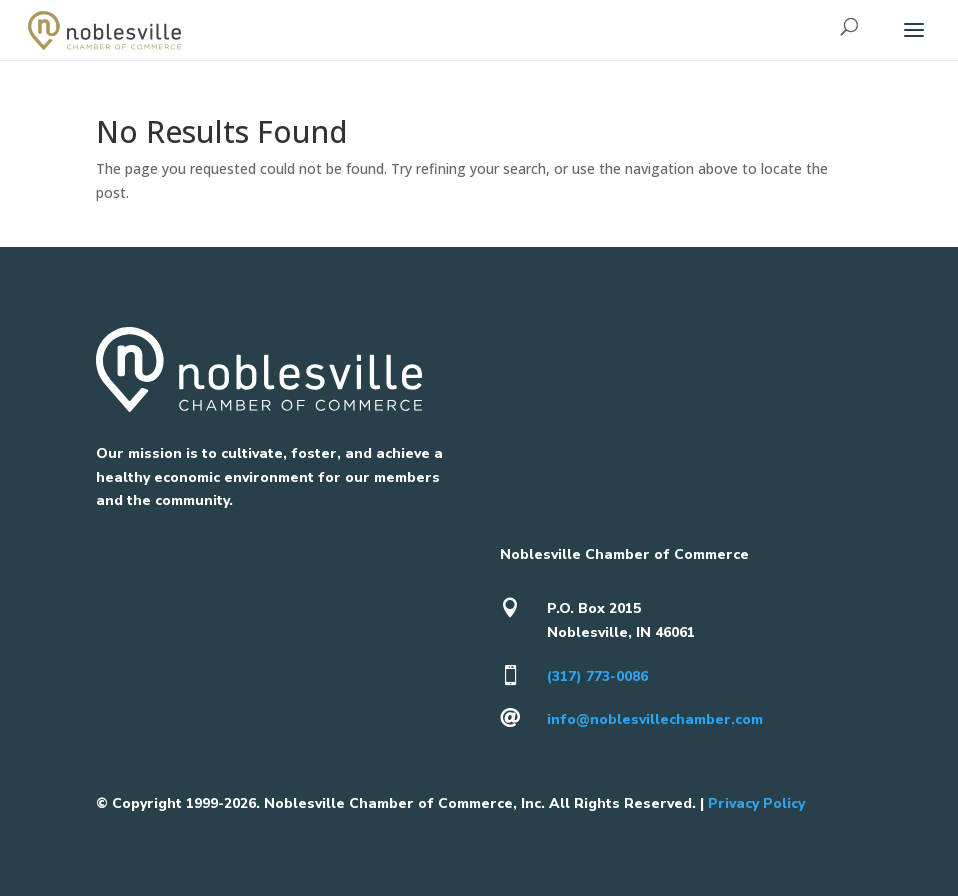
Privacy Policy (756, 803)
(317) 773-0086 (597, 676)
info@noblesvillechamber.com (655, 719)
